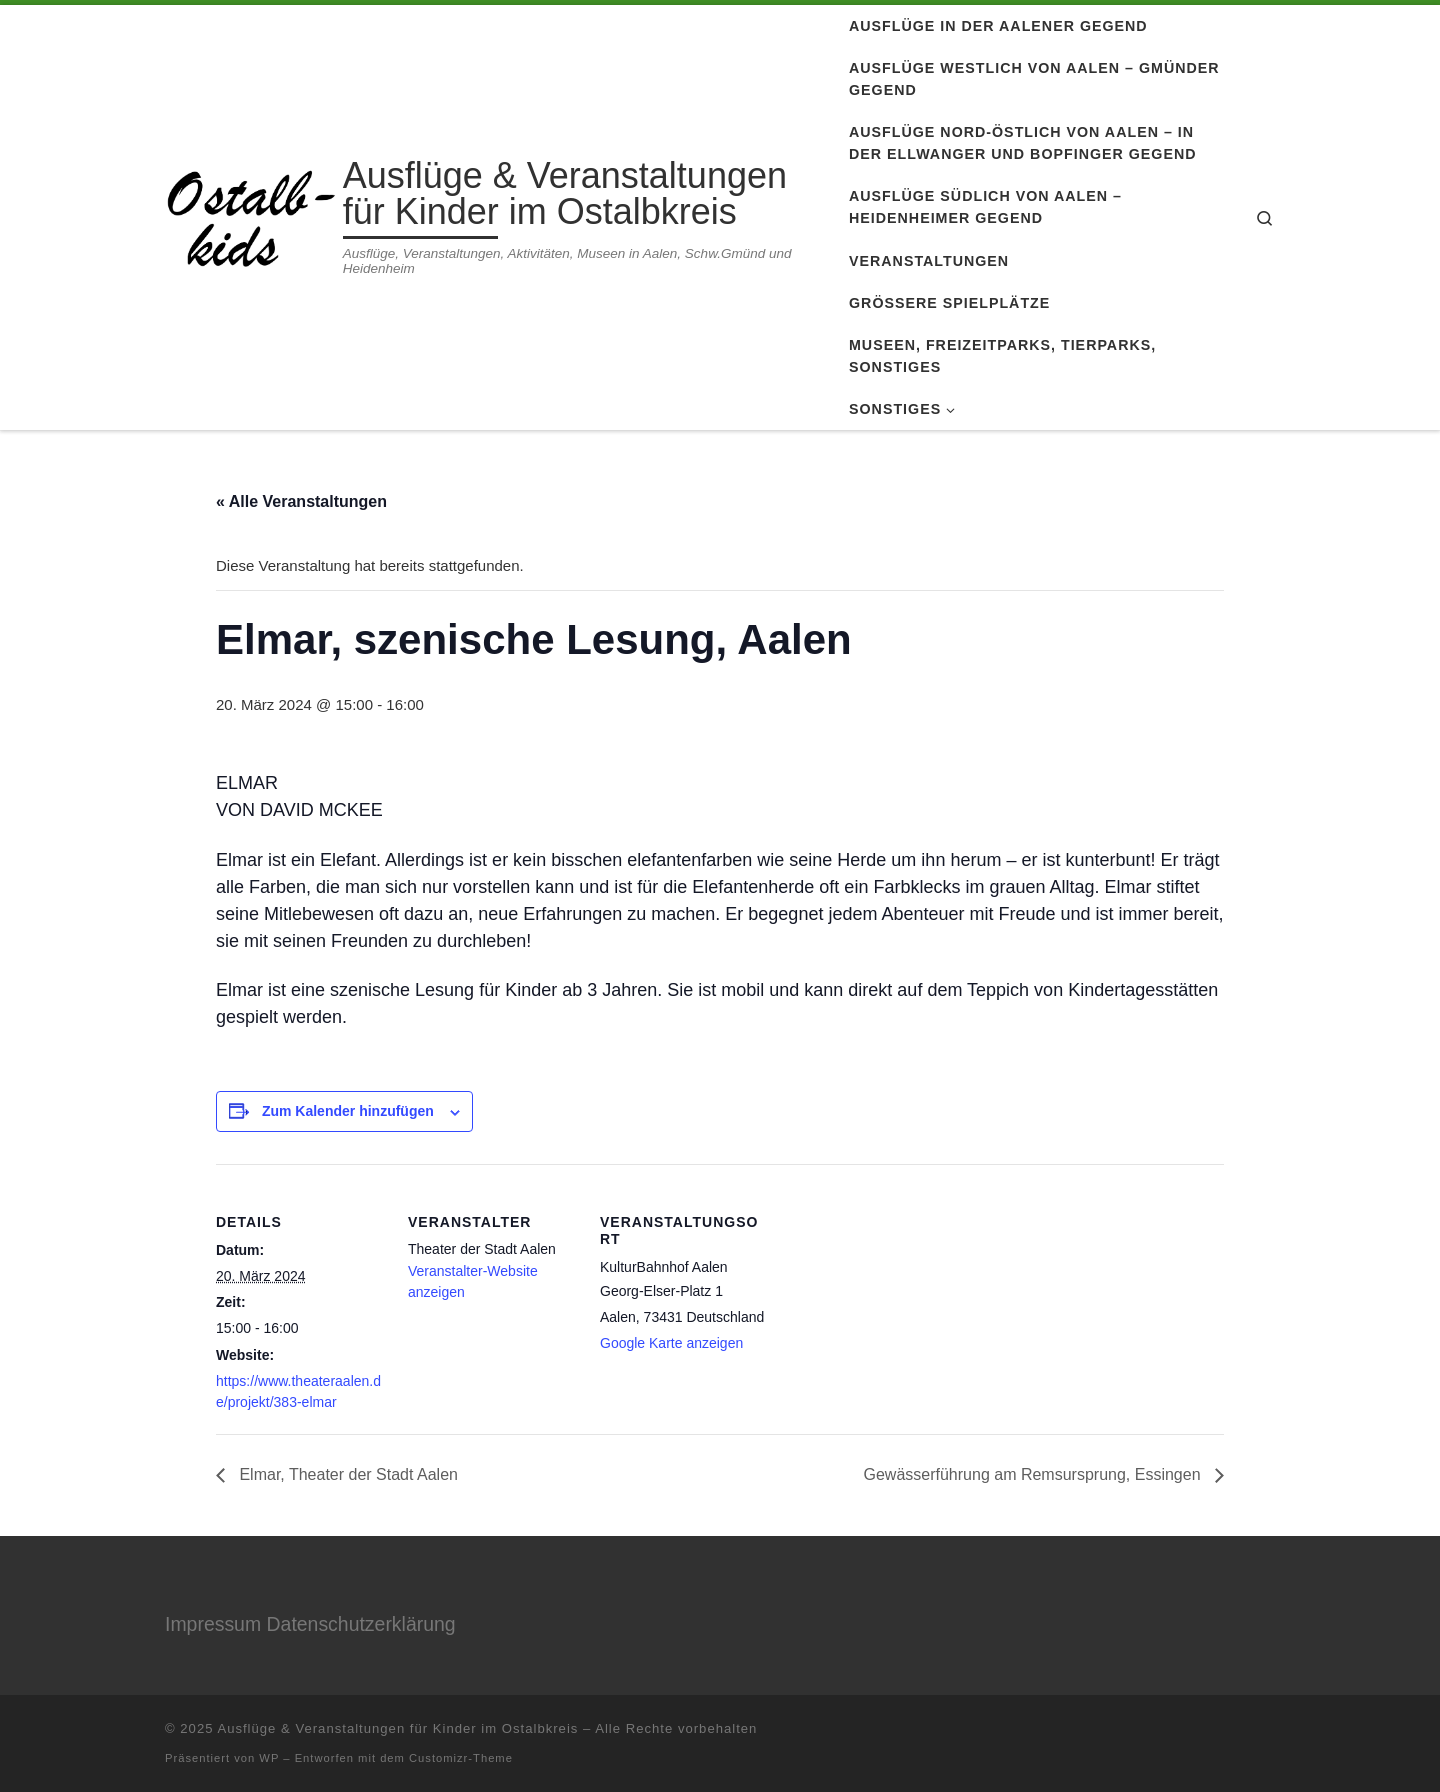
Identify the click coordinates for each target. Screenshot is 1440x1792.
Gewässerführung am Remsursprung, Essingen (1035, 1474)
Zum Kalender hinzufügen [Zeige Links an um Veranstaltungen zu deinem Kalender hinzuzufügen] (348, 1111)
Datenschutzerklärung (361, 1624)
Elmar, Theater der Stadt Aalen (346, 1474)
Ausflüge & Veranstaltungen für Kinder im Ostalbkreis (397, 1728)
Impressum (213, 1624)
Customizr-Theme (461, 1758)
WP (269, 1758)
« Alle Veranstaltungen (301, 501)
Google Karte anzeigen (671, 1343)
